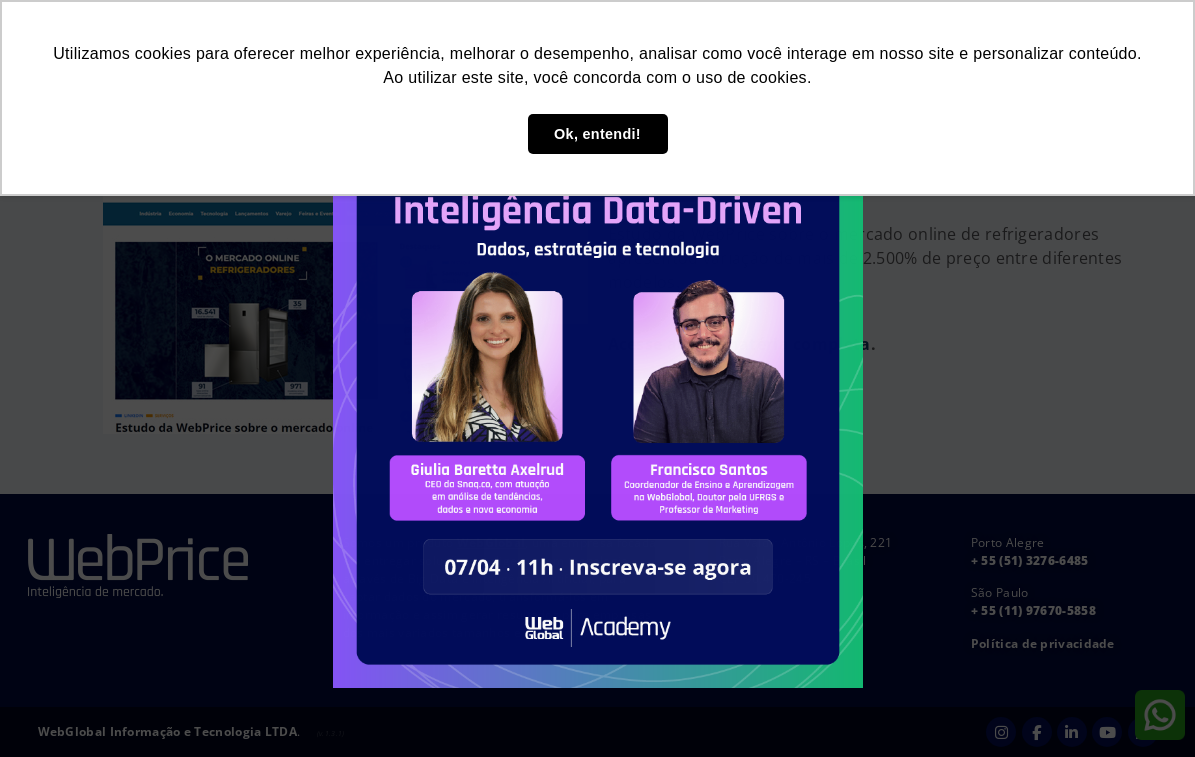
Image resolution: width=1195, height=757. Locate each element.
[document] (597, 378)
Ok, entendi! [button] (597, 134)
